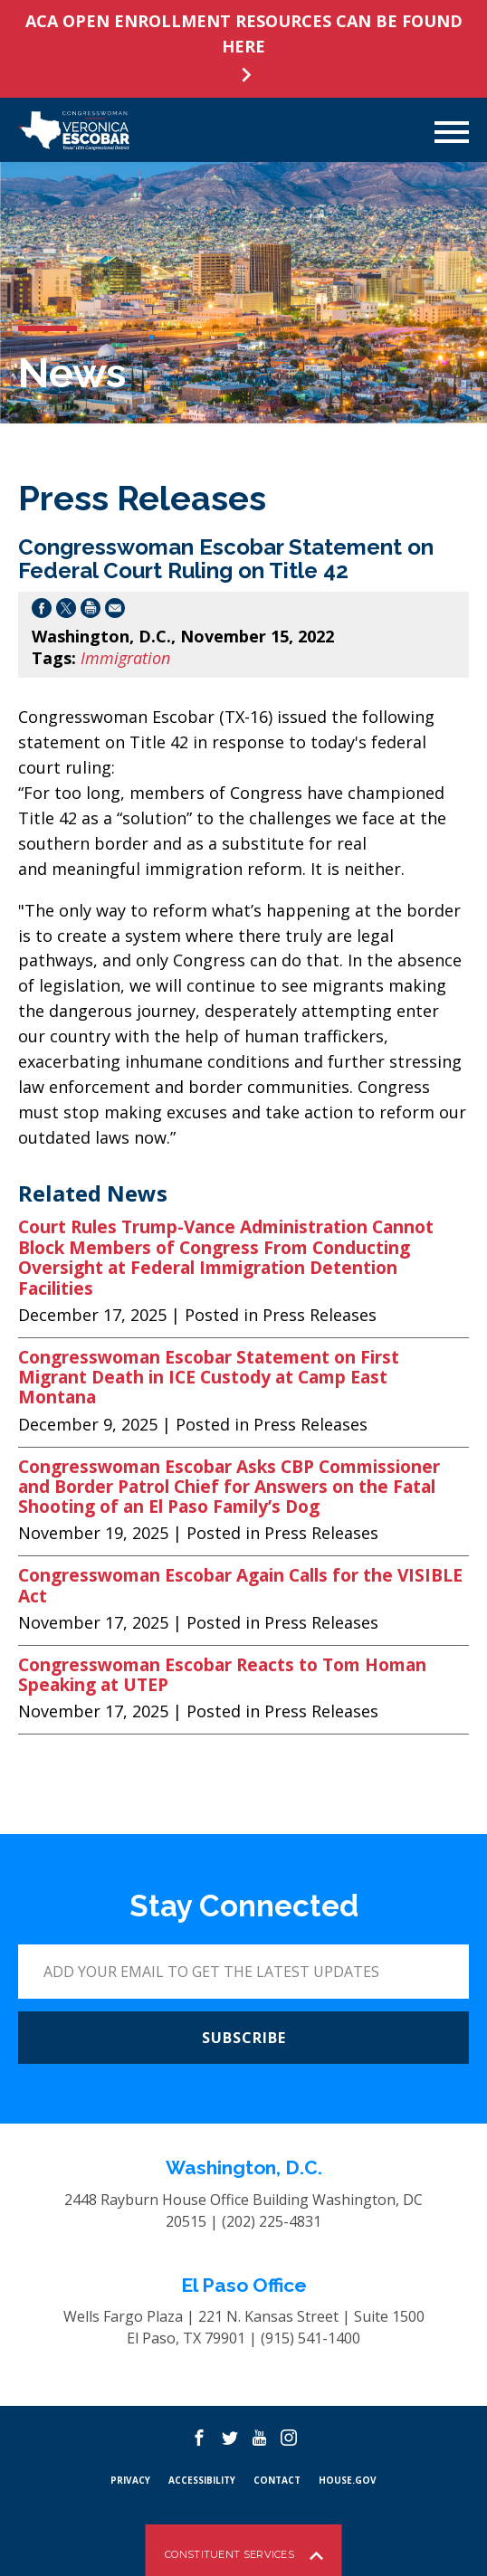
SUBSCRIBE (244, 2038)
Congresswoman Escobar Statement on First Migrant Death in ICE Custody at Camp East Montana (208, 1377)
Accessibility (201, 2480)
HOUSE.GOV (348, 2480)
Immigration (125, 658)
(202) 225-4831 (271, 2221)
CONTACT (277, 2480)
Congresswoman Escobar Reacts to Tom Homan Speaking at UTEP (222, 1675)
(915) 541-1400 (310, 2338)
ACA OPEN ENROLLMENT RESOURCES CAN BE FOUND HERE (244, 33)
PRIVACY (130, 2480)
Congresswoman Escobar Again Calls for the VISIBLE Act (240, 1585)
